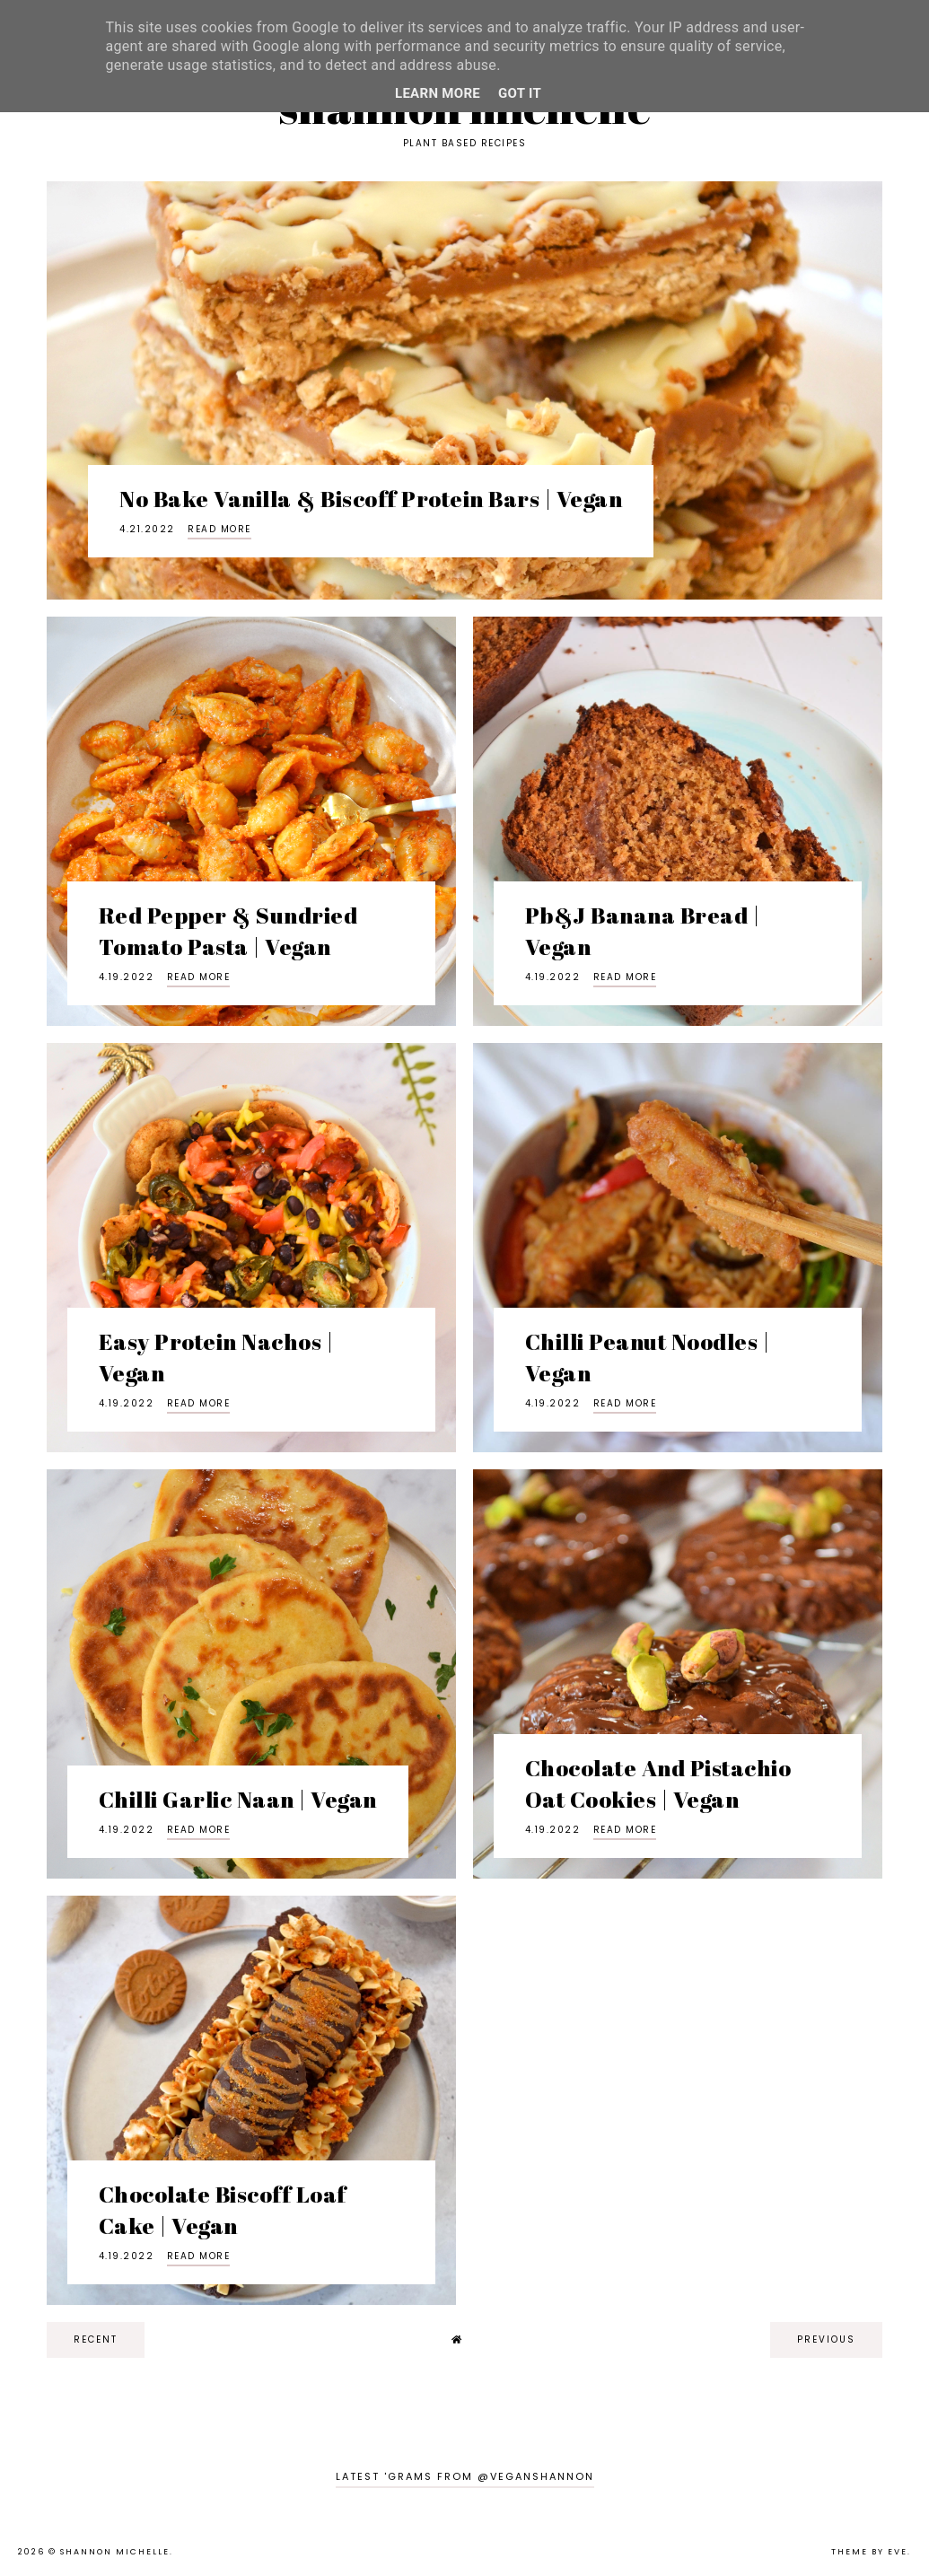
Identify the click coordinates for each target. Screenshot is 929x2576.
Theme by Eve (869, 2551)
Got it (519, 93)
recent (96, 2339)
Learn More (437, 93)
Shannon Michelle (115, 2551)
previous (826, 2339)
